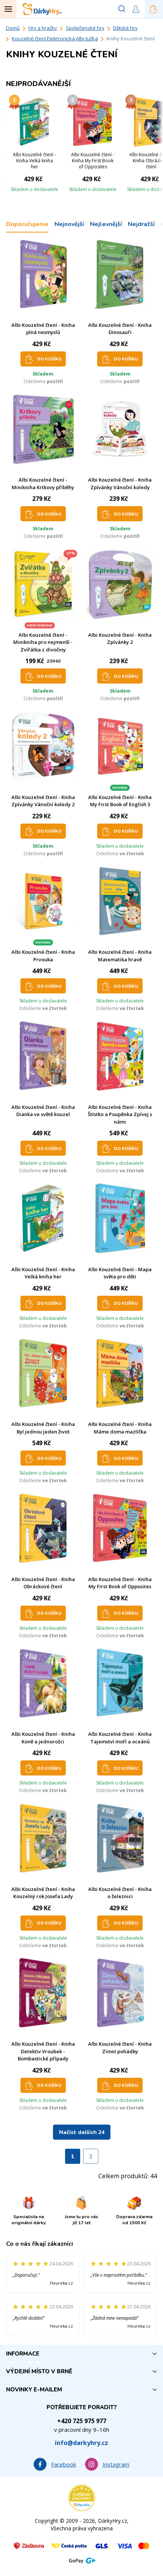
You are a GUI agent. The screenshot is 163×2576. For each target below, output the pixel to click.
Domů (13, 28)
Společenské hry (85, 28)
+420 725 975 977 (81, 2421)
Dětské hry (125, 28)
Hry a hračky (42, 28)
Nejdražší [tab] (141, 224)
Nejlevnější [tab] (106, 224)
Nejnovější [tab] (69, 224)
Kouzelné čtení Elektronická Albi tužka (55, 38)
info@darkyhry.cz (81, 2443)
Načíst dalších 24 (81, 2132)
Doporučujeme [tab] (27, 224)
